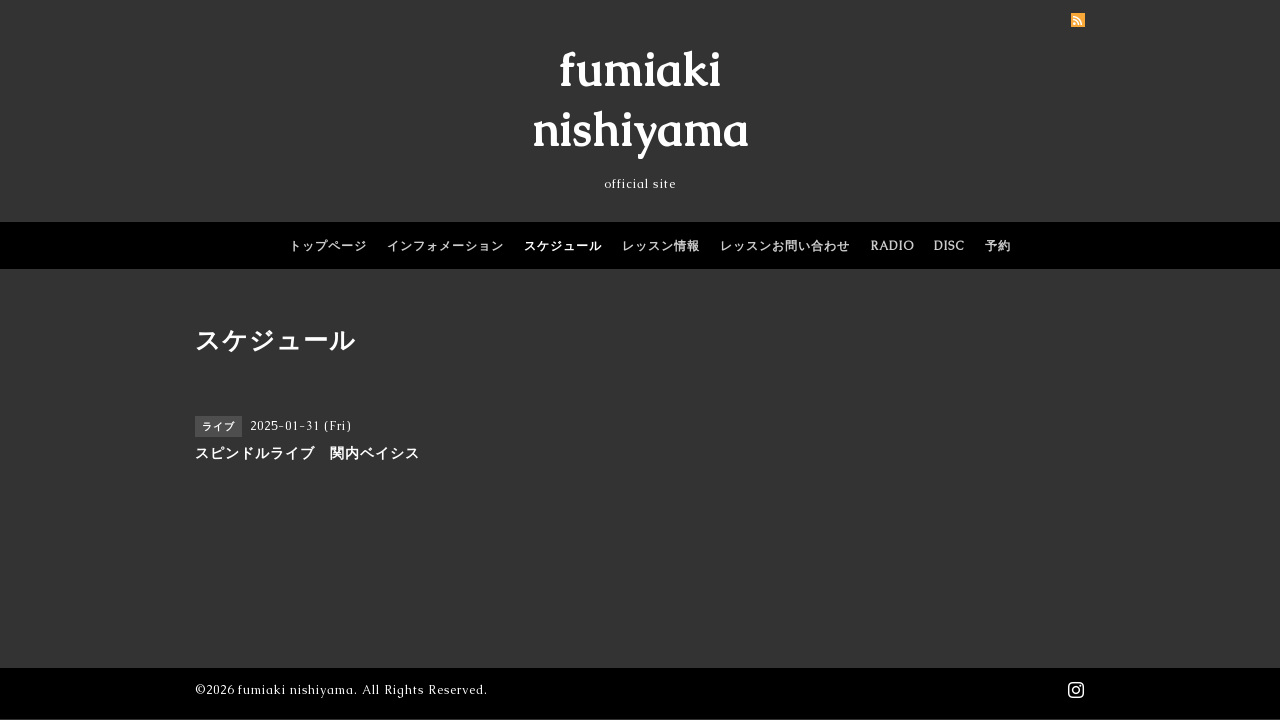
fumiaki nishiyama (296, 690)
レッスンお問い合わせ (785, 246)
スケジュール (563, 246)
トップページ (328, 246)
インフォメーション (445, 246)
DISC (949, 246)
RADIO (892, 246)
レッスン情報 (661, 246)
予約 (998, 246)
